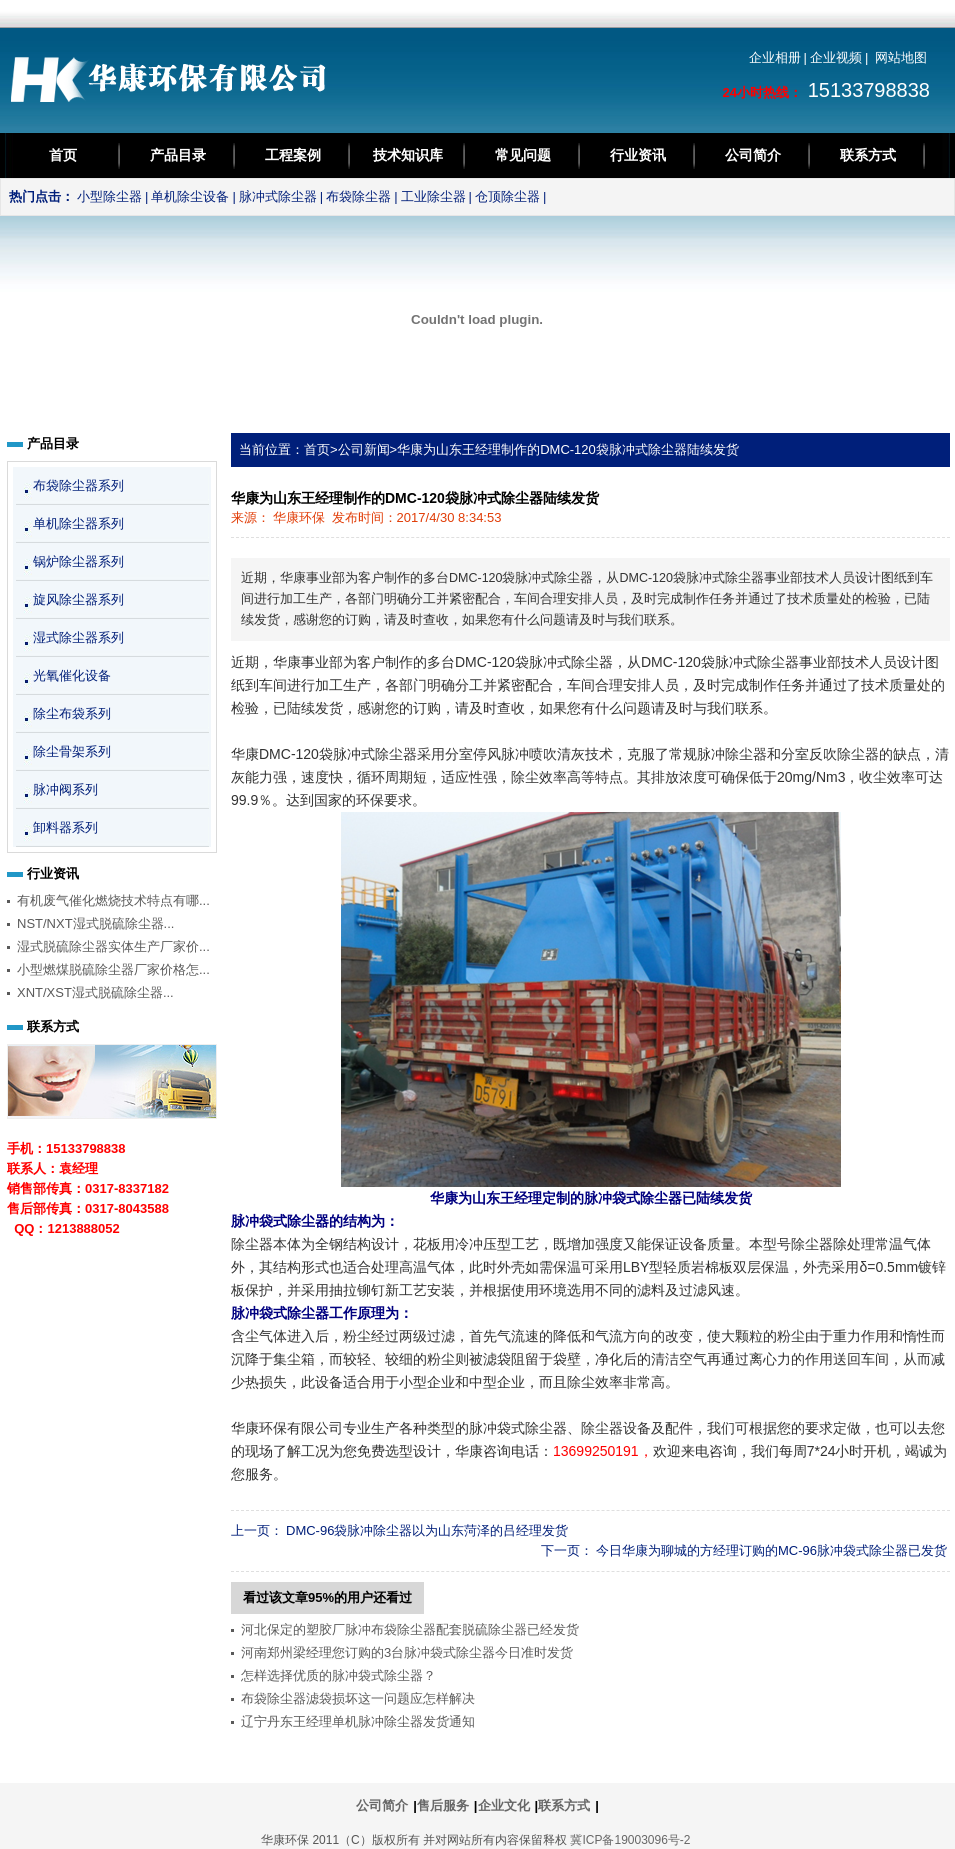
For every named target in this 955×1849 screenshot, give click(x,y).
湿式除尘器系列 (78, 637)
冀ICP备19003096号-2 (630, 1840)
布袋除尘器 (358, 196)
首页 (63, 155)
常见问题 (523, 155)
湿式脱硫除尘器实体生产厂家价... (113, 946)
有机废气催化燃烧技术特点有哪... (113, 900)
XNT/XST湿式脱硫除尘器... (95, 992)
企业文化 (504, 1805)
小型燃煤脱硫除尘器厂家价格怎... (113, 969)
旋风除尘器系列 (78, 599)
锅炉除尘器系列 (78, 561)
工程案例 (293, 155)
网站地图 (901, 57)
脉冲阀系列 (65, 789)
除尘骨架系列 (72, 751)
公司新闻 (364, 449)
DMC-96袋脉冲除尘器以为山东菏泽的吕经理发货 (427, 1530)
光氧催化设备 (72, 675)
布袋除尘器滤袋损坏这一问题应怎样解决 (358, 1698)
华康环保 (299, 517)
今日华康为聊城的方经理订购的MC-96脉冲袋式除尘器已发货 (771, 1550)
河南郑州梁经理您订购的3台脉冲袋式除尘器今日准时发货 (407, 1652)
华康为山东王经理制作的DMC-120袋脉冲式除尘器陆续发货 (568, 449)
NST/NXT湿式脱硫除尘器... (95, 923)
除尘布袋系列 (72, 713)
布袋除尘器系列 (78, 485)
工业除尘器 (433, 196)
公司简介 (753, 155)
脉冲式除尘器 (278, 196)
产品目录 (178, 155)
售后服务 (443, 1805)
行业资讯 (638, 155)
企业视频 (836, 57)
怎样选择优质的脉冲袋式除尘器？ (338, 1675)
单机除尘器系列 (78, 523)
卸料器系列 (65, 827)
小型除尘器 (109, 196)
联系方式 (868, 155)
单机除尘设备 (190, 196)
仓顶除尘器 (507, 196)
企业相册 (775, 57)
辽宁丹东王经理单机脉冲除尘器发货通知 (358, 1721)
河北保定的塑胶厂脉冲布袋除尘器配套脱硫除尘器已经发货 (410, 1629)
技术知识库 (408, 155)
